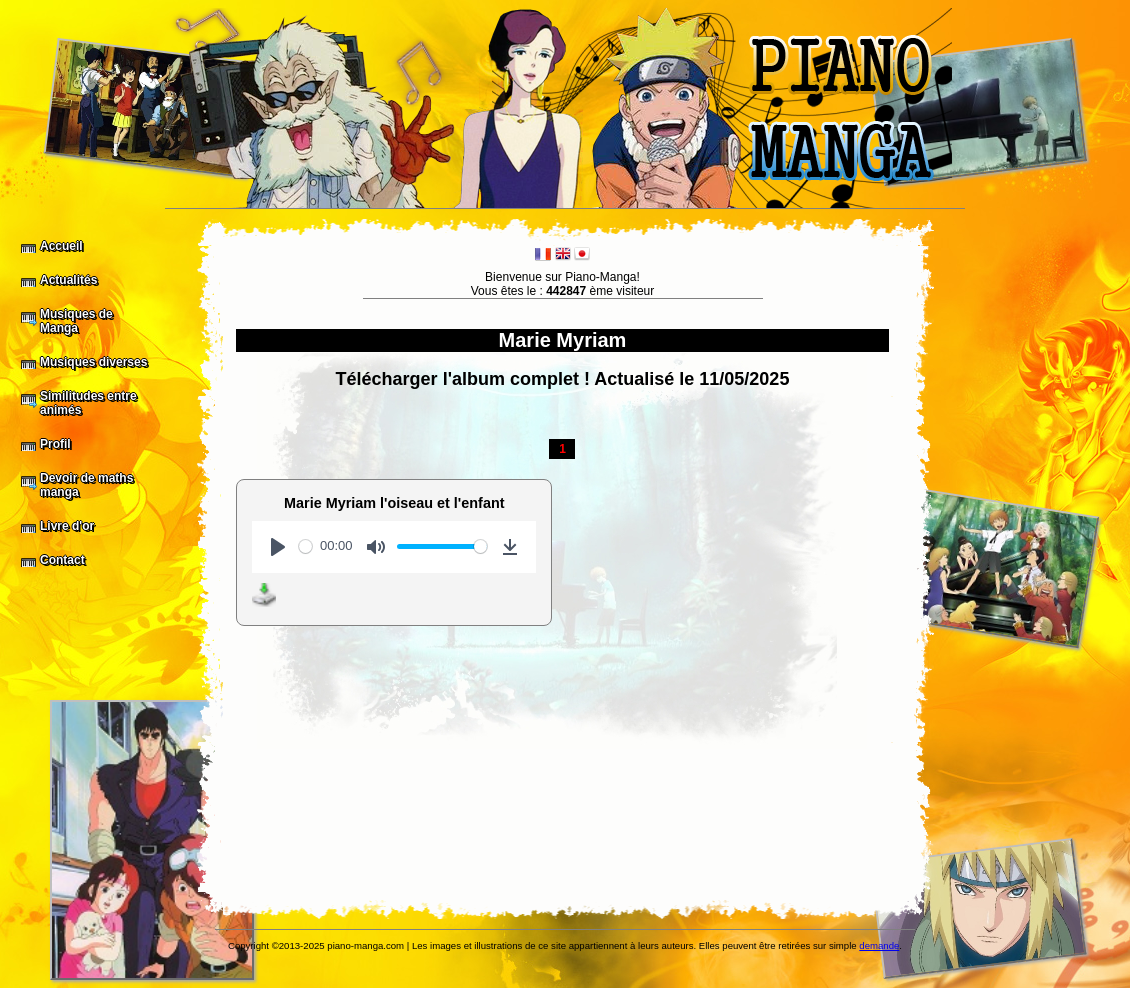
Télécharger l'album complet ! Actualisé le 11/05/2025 (563, 379)
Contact (62, 560)
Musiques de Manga (76, 321)
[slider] (305, 546)
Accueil (61, 246)
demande (879, 945)
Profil (55, 444)
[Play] (278, 547)
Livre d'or (67, 526)
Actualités (68, 280)
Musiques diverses (93, 362)
